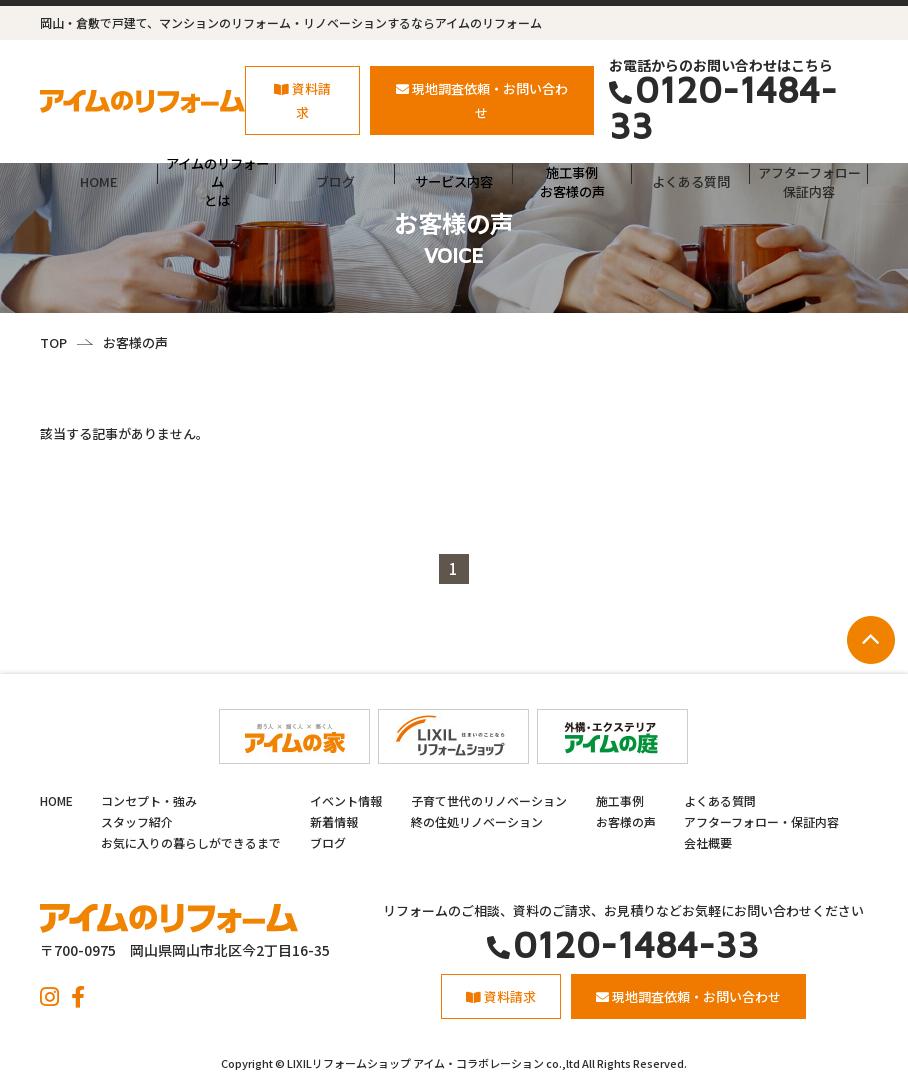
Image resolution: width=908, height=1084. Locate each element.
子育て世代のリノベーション (489, 800)
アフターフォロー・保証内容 (761, 821)
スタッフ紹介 (137, 821)
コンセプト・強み (149, 800)
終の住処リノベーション (477, 821)
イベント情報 (346, 800)
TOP (53, 342)
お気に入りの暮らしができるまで (191, 842)
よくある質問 (691, 181)
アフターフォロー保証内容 (809, 181)
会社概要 (708, 842)
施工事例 (620, 800)
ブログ (335, 181)
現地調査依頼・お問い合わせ (482, 100)
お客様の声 (626, 821)
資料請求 (302, 100)
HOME (99, 181)
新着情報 (334, 821)
